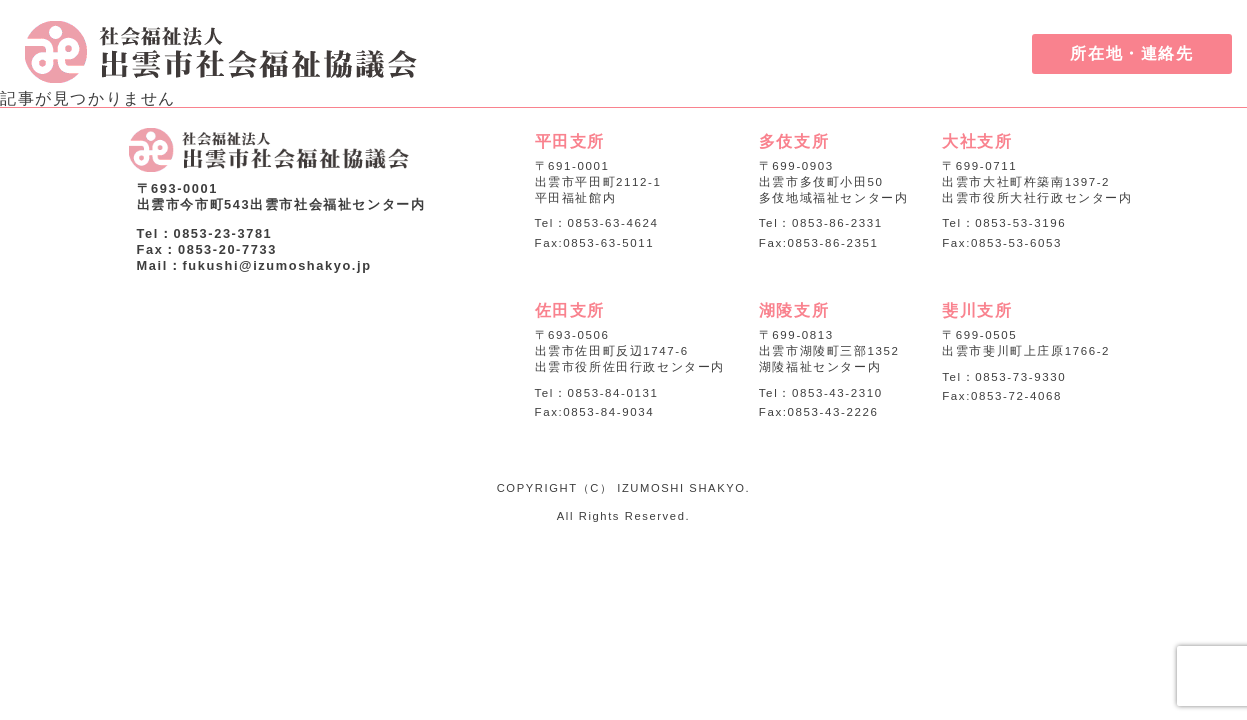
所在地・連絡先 (1131, 53)
